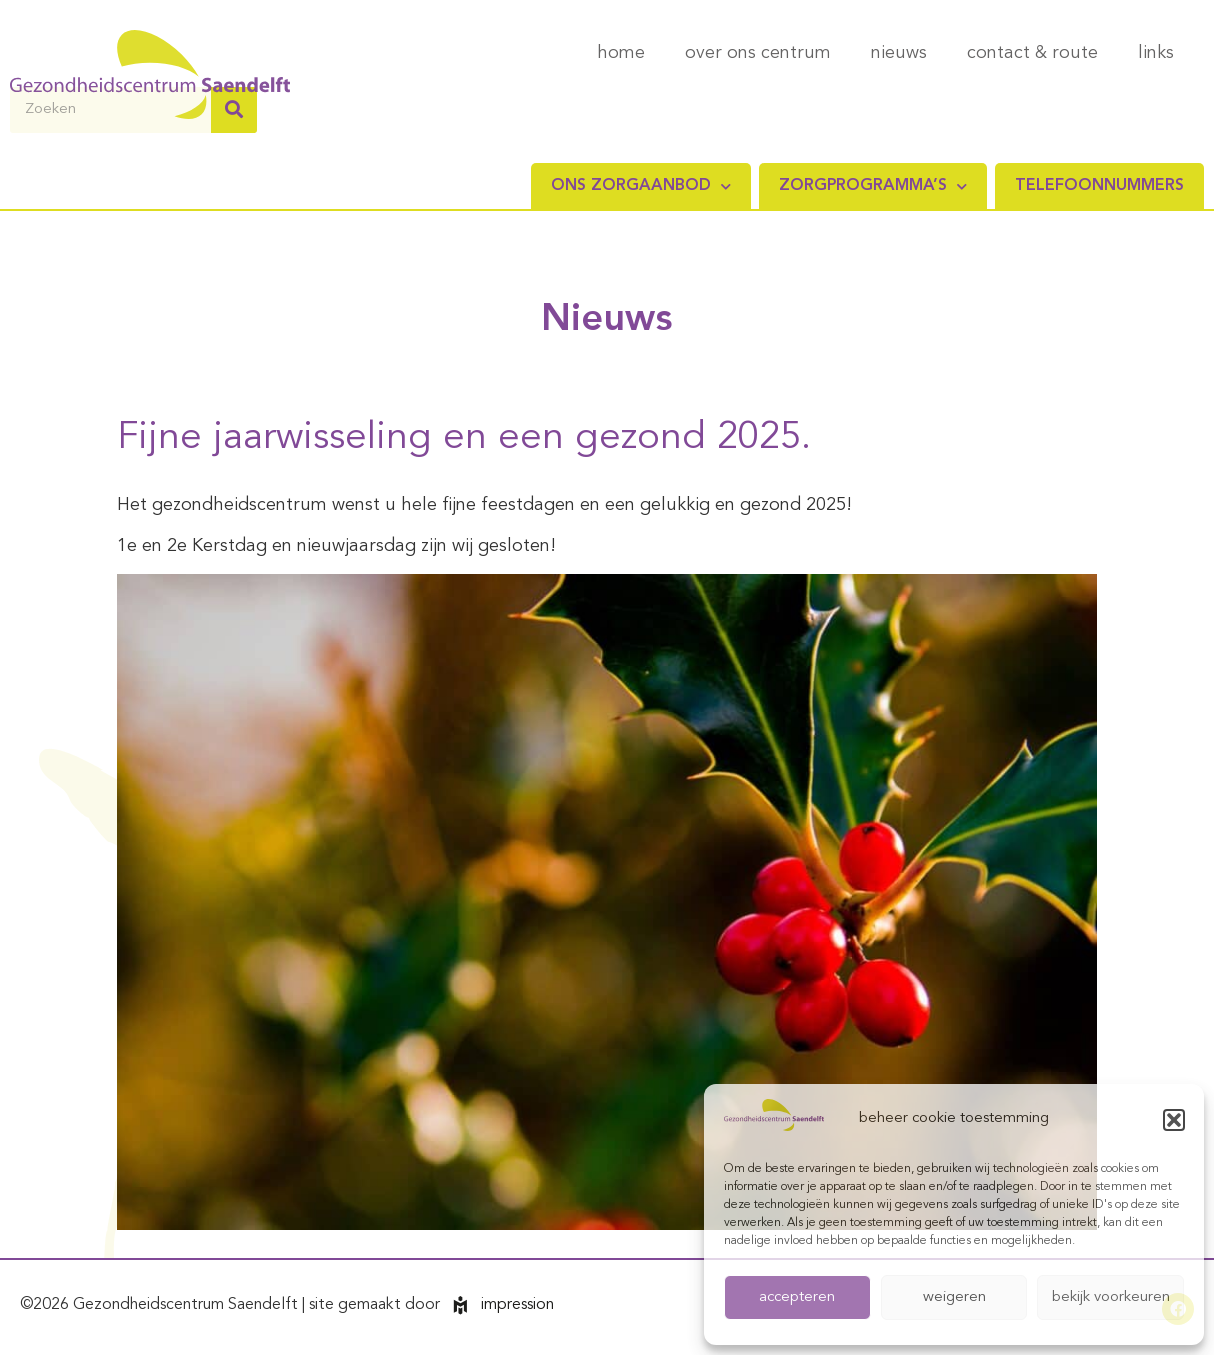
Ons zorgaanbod (641, 186)
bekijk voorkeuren (1111, 1297)
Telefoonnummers (1099, 186)
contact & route (1032, 53)
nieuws (899, 53)
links (1156, 53)
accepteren (797, 1297)
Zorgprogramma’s (873, 186)
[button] (1174, 1120)
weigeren (954, 1297)
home (621, 53)
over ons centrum (758, 53)
